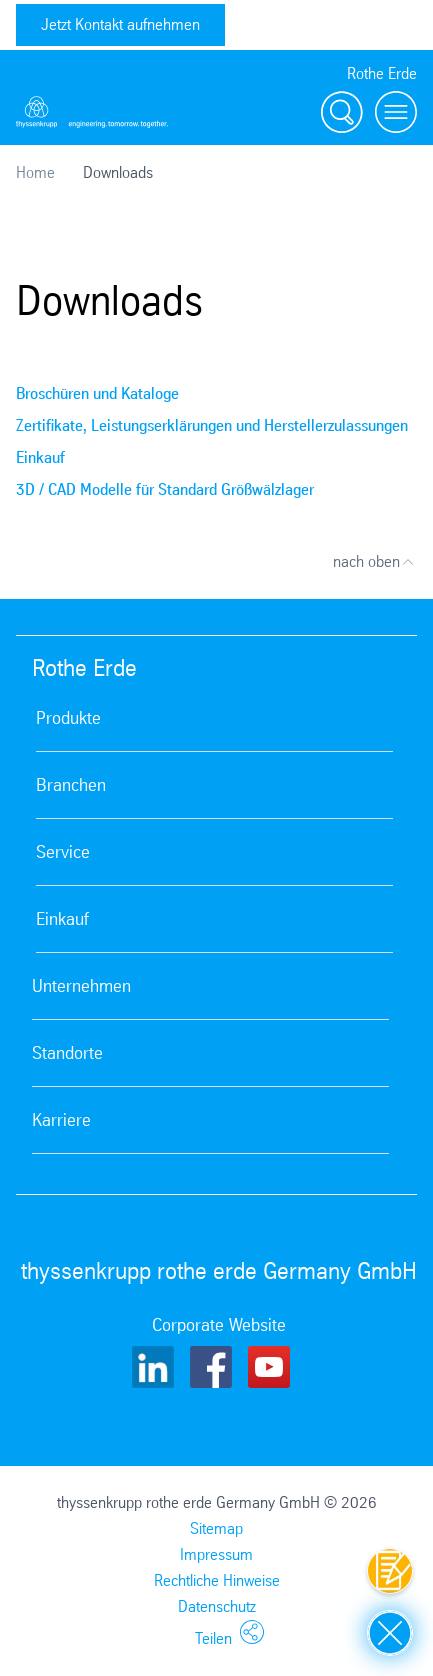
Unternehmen (81, 986)
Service (63, 852)
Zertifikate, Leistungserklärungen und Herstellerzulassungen (212, 425)
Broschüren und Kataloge (97, 393)
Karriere (61, 1120)
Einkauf (40, 457)
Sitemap (216, 1528)
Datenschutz (217, 1606)
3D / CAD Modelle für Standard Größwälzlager (165, 489)
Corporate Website (219, 1325)
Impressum (216, 1554)
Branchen (71, 785)
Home (35, 172)
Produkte (68, 718)
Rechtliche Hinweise (217, 1580)
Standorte (67, 1053)
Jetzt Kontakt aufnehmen (120, 24)
